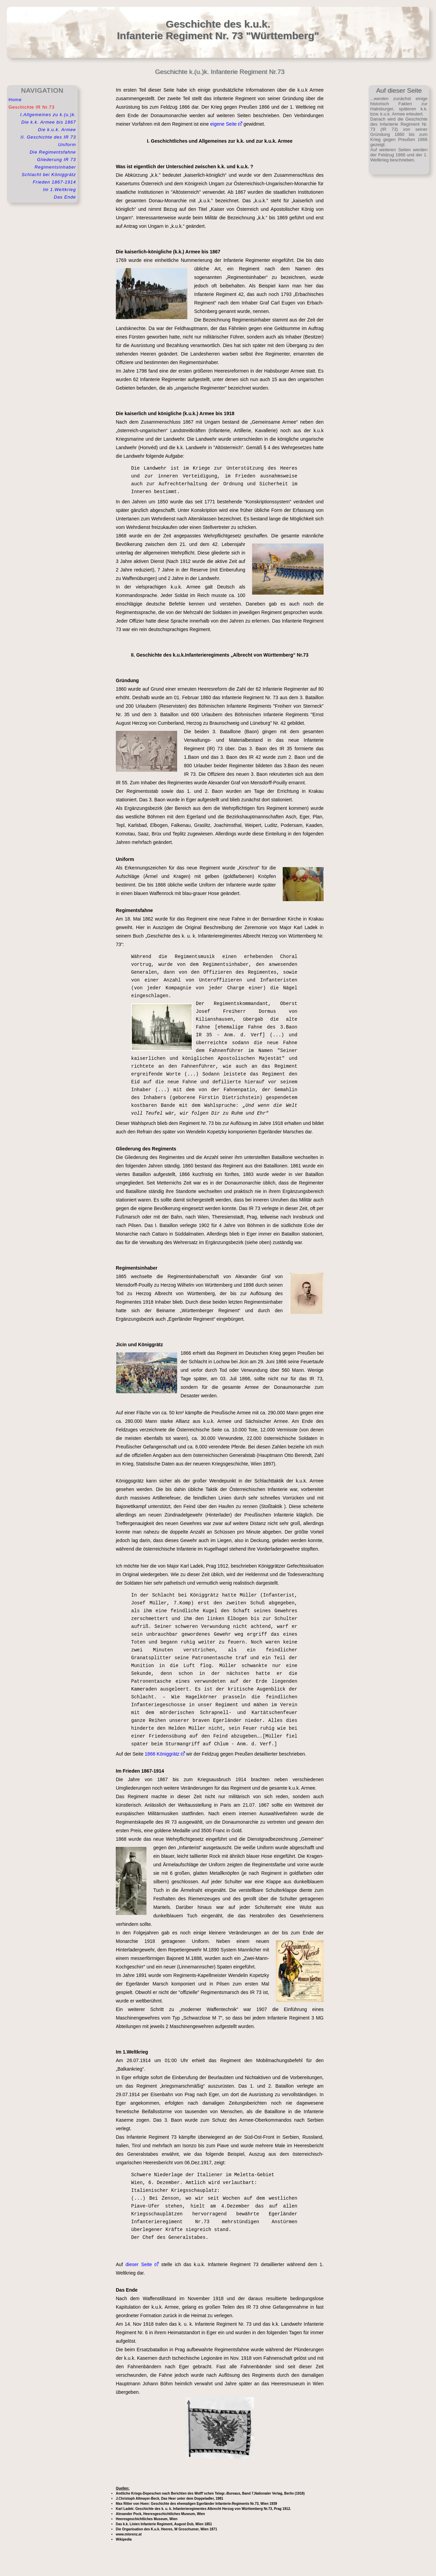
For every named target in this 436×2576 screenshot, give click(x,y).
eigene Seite (226, 124)
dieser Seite (142, 2264)
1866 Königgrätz (165, 1754)
